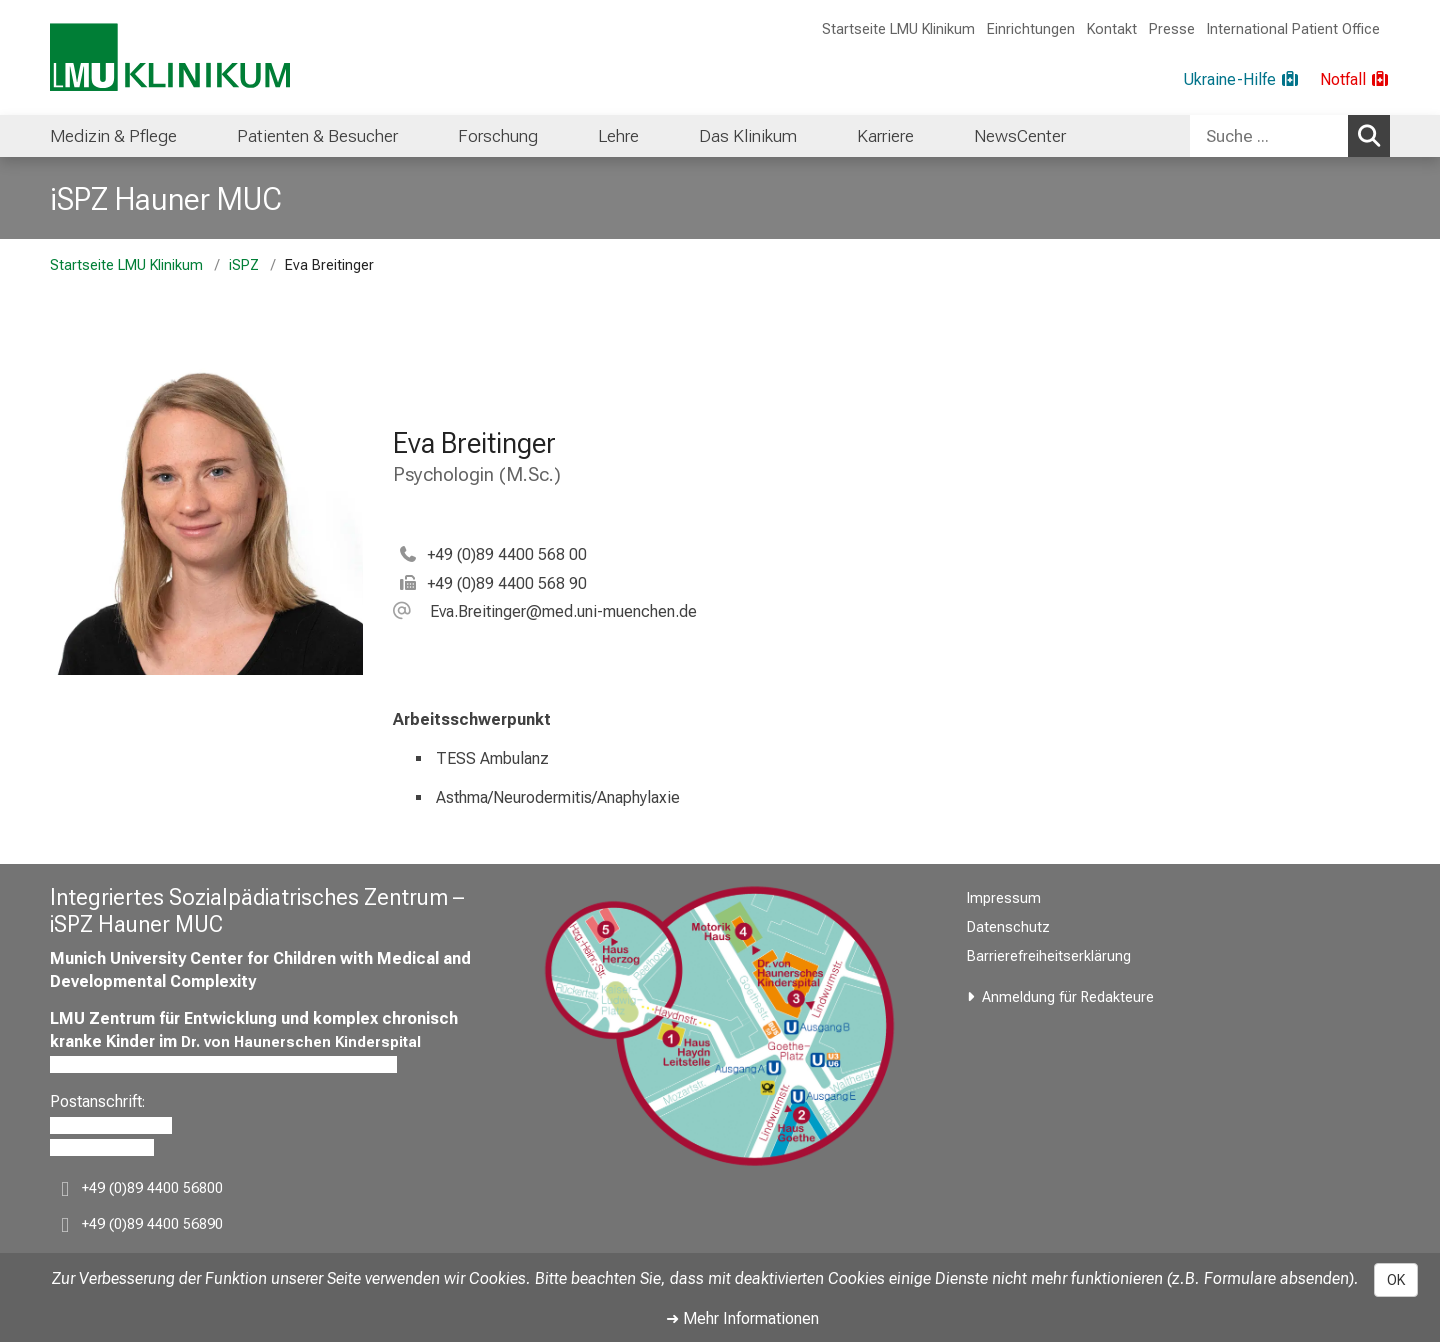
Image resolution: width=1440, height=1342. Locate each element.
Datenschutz (1008, 927)
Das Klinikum (748, 136)
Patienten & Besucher (317, 136)
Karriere (885, 136)
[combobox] (1290, 136)
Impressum (1004, 898)
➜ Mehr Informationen (742, 1318)
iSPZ (244, 265)
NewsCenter (1020, 136)
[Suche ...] (1269, 136)
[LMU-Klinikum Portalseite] (170, 57)
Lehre (618, 136)
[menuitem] (113, 136)
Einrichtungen (1031, 29)
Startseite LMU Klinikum (898, 29)
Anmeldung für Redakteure (1068, 997)
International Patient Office (1293, 29)
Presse (1172, 29)
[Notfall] (1355, 80)
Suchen (1372, 135)
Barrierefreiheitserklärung (1049, 956)
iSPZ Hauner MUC (166, 199)
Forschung (498, 136)
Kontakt (1112, 29)
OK (1396, 1280)
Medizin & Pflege (113, 136)
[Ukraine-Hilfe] (1241, 80)
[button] (545, 611)
